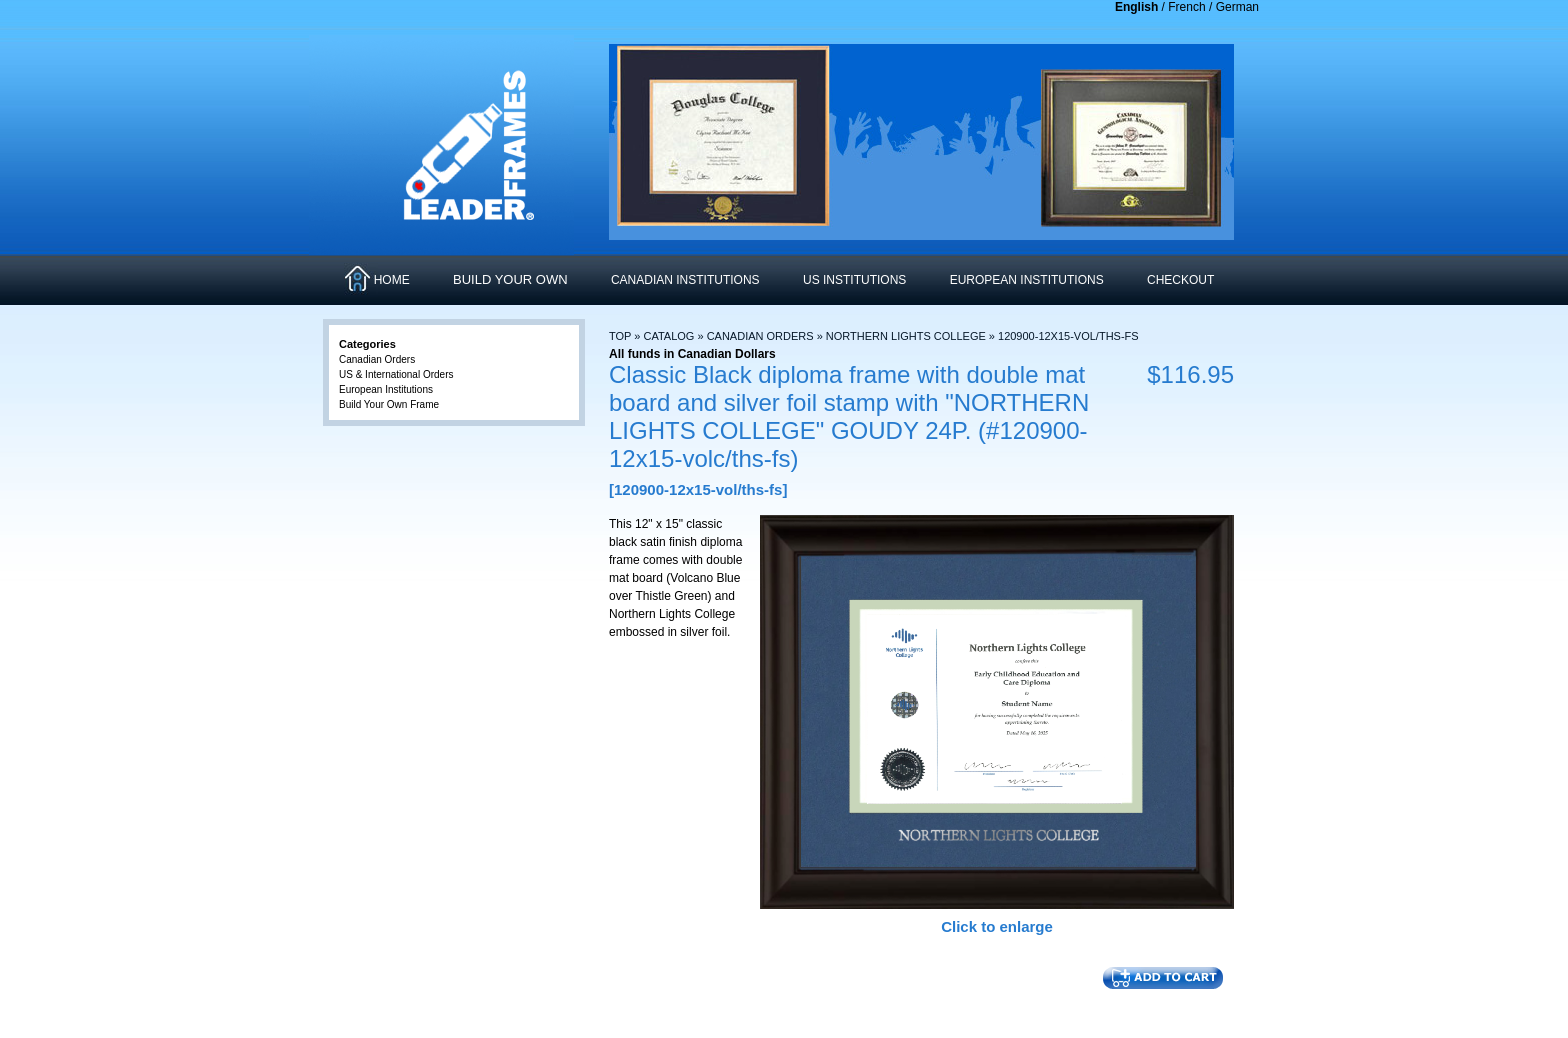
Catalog (668, 336)
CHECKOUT (1180, 280)
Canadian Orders (760, 336)
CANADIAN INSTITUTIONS (685, 280)
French (1186, 7)
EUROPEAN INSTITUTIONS (1027, 280)
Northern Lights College (906, 336)
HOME (392, 280)
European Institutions (386, 389)
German (1237, 7)
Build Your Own (510, 279)
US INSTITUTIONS (854, 280)
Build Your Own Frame (389, 404)
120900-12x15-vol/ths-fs (1068, 336)
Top (620, 336)
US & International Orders (396, 374)
